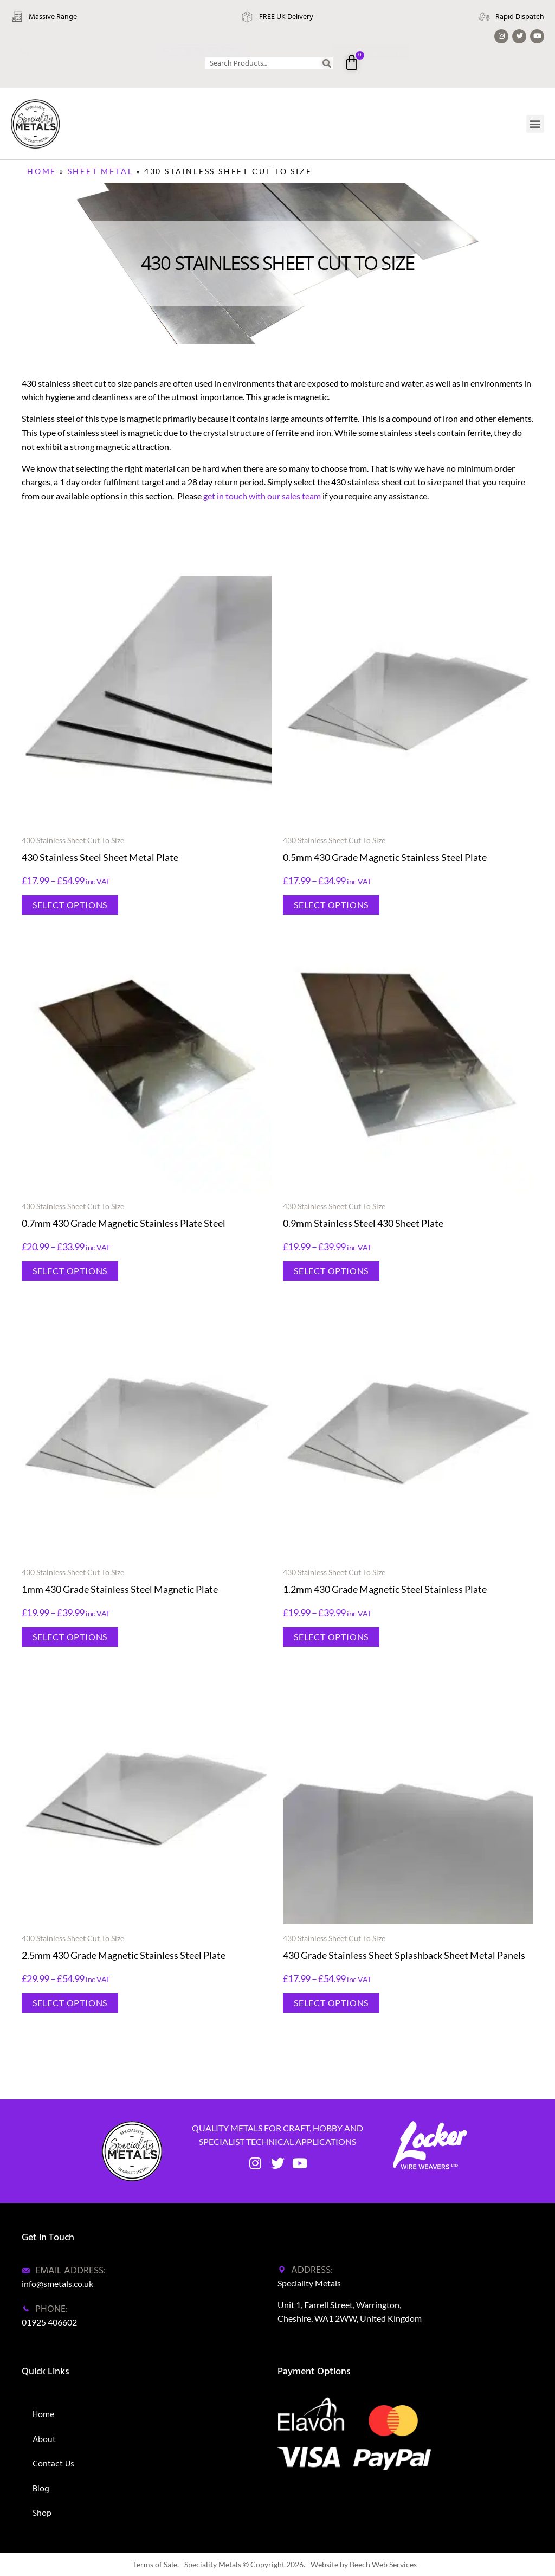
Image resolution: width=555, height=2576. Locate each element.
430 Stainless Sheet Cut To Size (73, 840)
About (44, 2439)
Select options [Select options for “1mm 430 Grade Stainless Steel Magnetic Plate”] (70, 1636)
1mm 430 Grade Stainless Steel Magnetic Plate (120, 1589)
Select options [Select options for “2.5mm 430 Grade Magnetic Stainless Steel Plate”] (70, 2002)
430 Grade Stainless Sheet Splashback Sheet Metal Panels (404, 1955)
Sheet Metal (100, 171)
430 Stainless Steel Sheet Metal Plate (100, 857)
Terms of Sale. (156, 2564)
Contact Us (53, 2464)
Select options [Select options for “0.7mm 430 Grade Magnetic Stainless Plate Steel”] (70, 1270)
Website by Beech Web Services (364, 2564)
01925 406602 (49, 2322)
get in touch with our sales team (262, 496)
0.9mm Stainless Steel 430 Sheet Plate (363, 1223)
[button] (535, 124)
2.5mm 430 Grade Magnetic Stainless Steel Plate (123, 1955)
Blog (41, 2489)
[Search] (327, 63)
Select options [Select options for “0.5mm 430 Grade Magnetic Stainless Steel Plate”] (331, 905)
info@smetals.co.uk (57, 2283)
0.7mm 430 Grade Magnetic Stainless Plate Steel (123, 1223)
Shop (42, 2513)
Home (41, 171)
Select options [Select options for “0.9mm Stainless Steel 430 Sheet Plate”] (331, 1270)
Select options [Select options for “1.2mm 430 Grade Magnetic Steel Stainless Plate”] (331, 1636)
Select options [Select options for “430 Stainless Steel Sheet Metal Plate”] (70, 905)
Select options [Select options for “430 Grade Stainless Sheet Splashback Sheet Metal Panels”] (331, 2002)
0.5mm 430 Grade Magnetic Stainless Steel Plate (385, 857)
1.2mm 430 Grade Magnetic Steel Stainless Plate (385, 1589)
